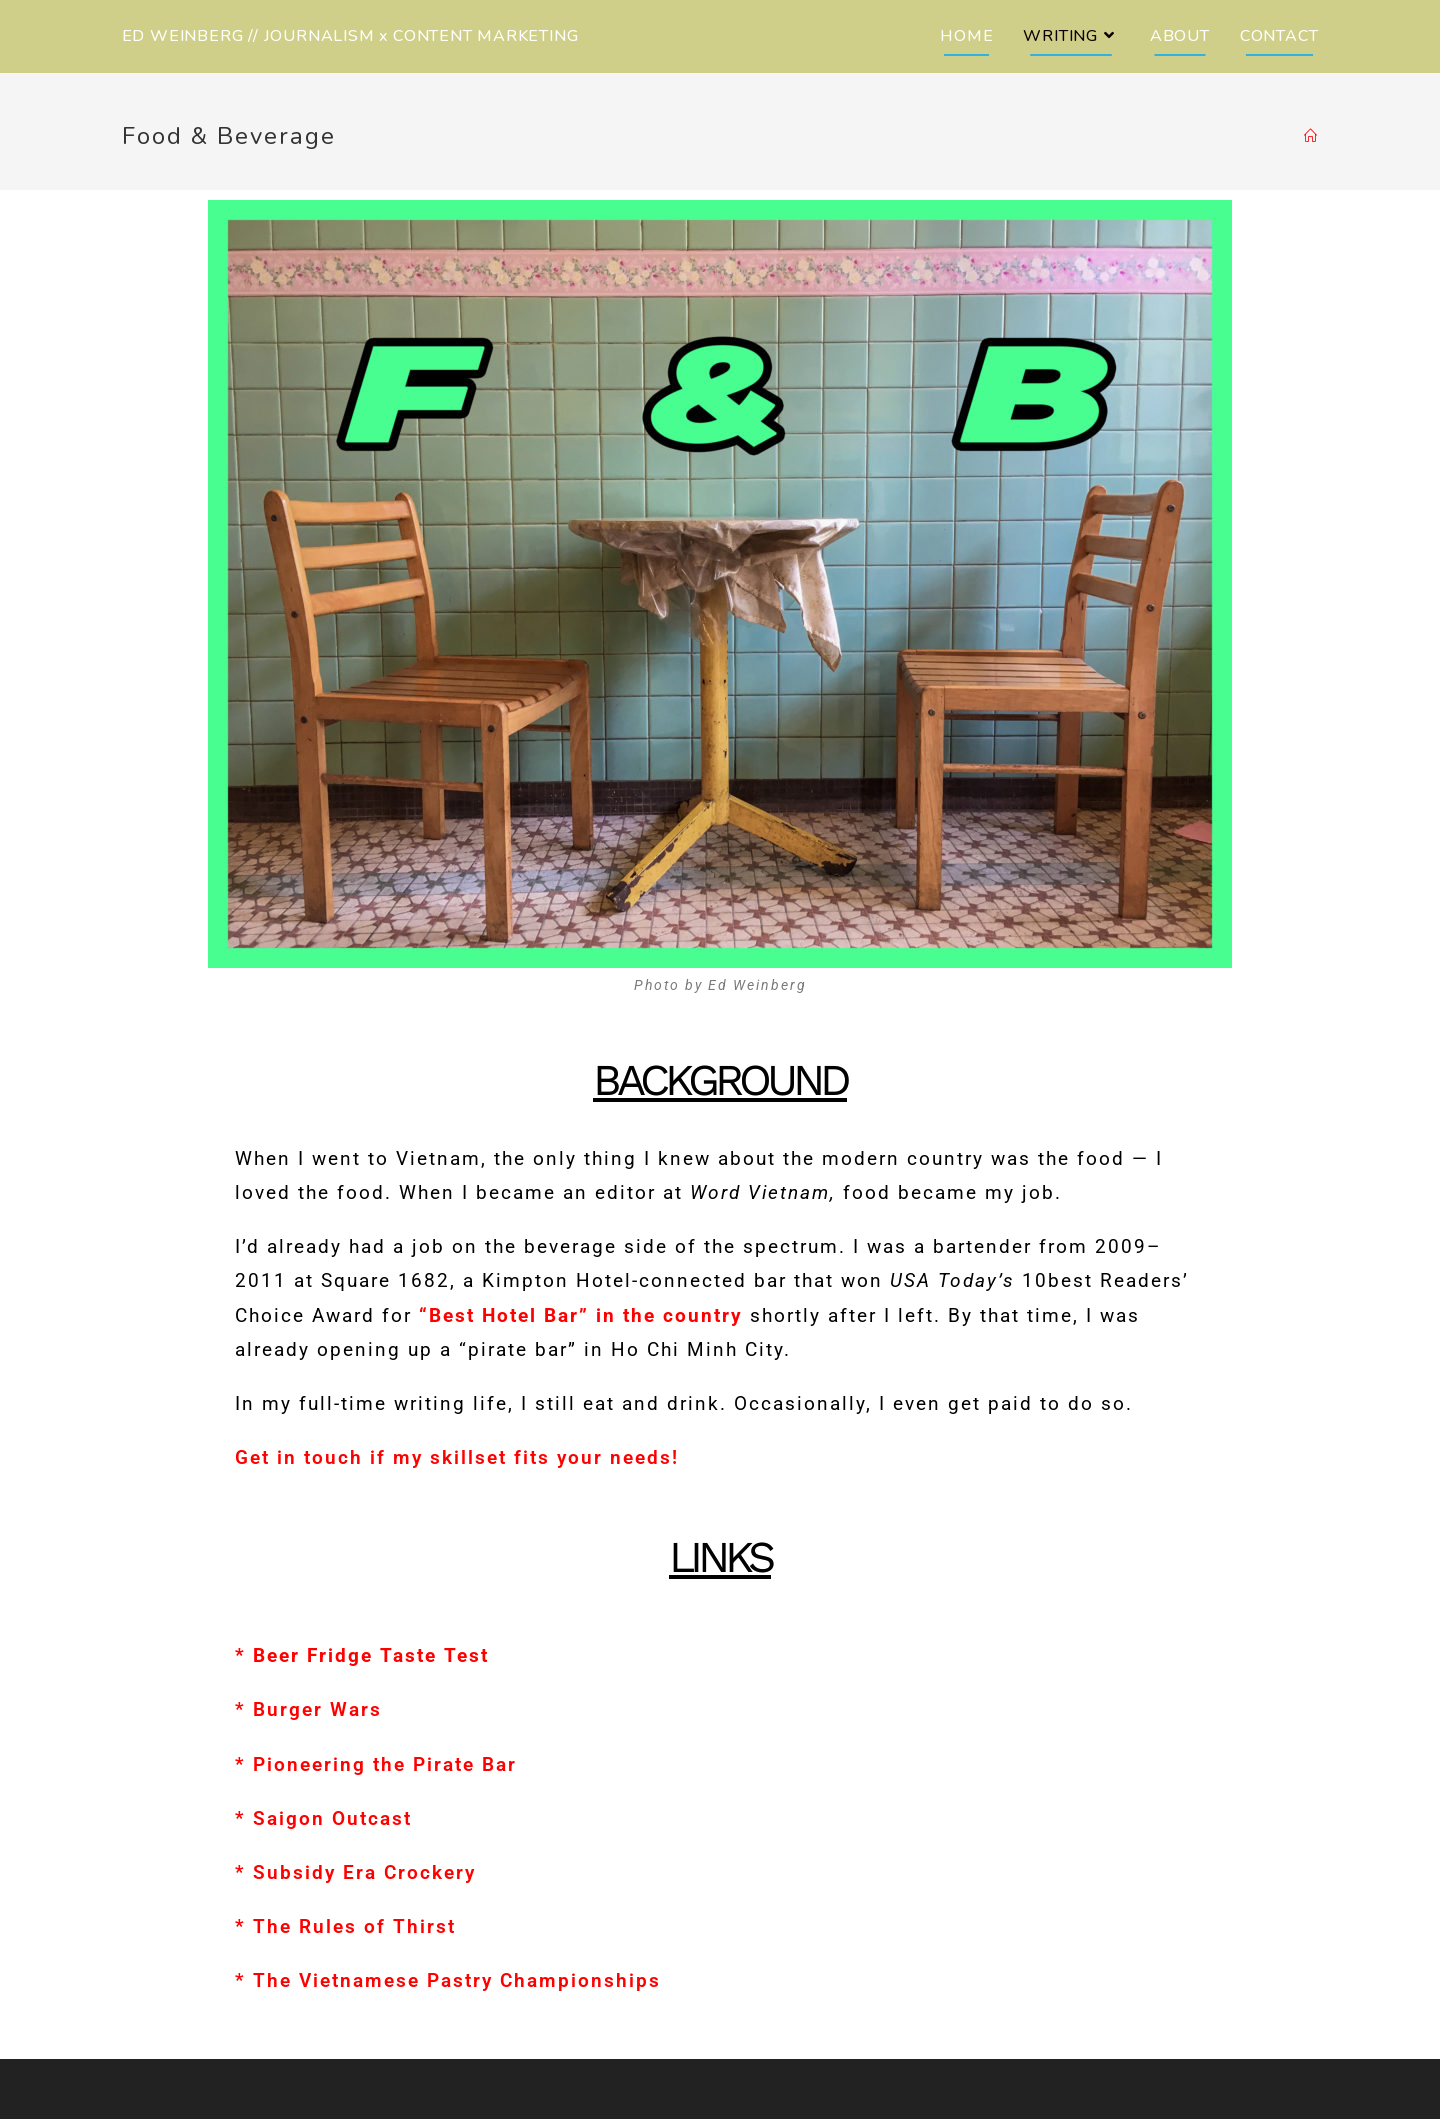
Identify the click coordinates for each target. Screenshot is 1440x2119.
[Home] (1311, 137)
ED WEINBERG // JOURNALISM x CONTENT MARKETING (350, 36)
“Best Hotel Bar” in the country (581, 1315)
